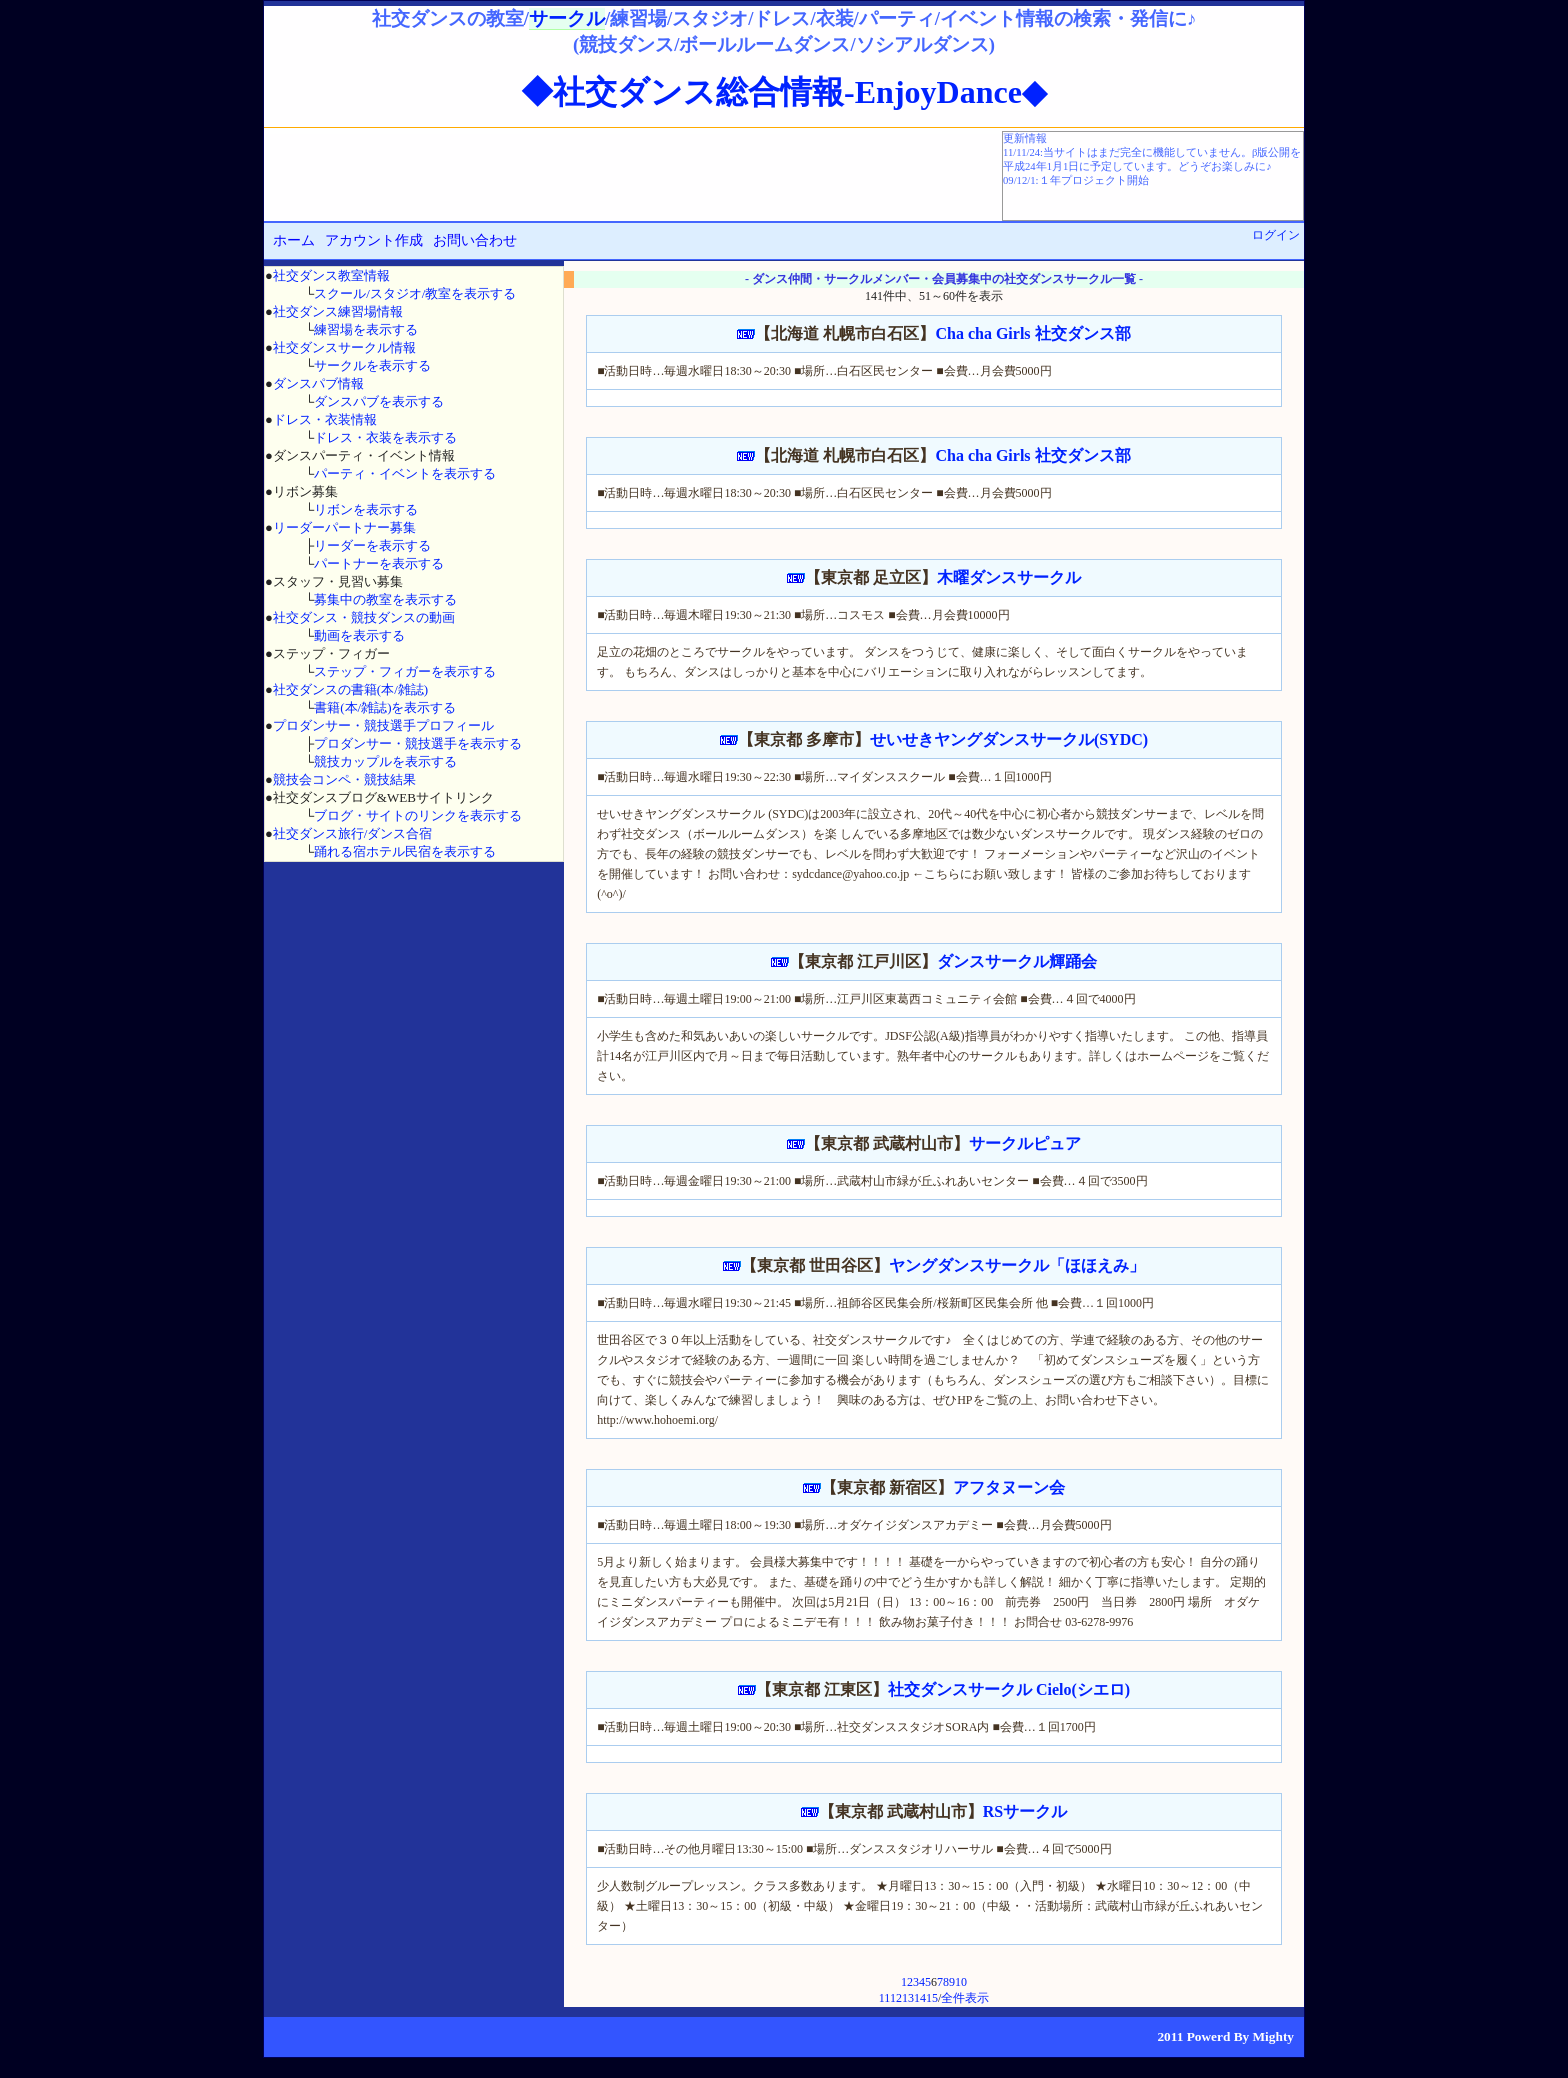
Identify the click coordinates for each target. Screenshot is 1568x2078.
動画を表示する (359, 635)
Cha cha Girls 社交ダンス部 (1032, 333)
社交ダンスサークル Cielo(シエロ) (1009, 1689)
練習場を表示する (366, 329)
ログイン (1276, 235)
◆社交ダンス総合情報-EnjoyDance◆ (784, 92)
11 (884, 1998)
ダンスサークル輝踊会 (1017, 961)
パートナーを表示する (379, 563)
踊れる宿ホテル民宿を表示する (405, 851)
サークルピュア (1025, 1143)
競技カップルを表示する (385, 761)
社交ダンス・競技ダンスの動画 (364, 617)
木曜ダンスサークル (1009, 577)
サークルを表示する (372, 365)
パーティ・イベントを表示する (405, 473)
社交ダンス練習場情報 (338, 311)
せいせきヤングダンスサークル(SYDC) (1009, 739)
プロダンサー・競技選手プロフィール (383, 725)
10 (961, 1982)
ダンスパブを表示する (379, 401)
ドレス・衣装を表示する (385, 437)
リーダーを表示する (372, 545)
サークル (567, 18)
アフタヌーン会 (1009, 1487)
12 (896, 1998)
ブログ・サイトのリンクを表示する (418, 815)
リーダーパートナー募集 (344, 527)
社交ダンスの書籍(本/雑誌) (350, 689)
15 (932, 1998)
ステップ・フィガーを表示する (405, 671)
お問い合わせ (475, 240)
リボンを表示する (366, 509)
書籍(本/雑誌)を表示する (385, 707)
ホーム (294, 240)
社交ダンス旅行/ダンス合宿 (353, 833)
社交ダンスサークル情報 (344, 347)
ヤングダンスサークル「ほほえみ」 (1017, 1265)
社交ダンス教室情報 (331, 275)
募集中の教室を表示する (385, 599)
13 (908, 1998)
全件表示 (965, 1998)
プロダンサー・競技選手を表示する (418, 743)
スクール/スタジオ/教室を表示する (415, 293)
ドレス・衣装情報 (325, 419)
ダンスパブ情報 (318, 383)
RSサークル (1025, 1811)
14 (920, 1998)
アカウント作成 (374, 240)
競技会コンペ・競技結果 (344, 779)
